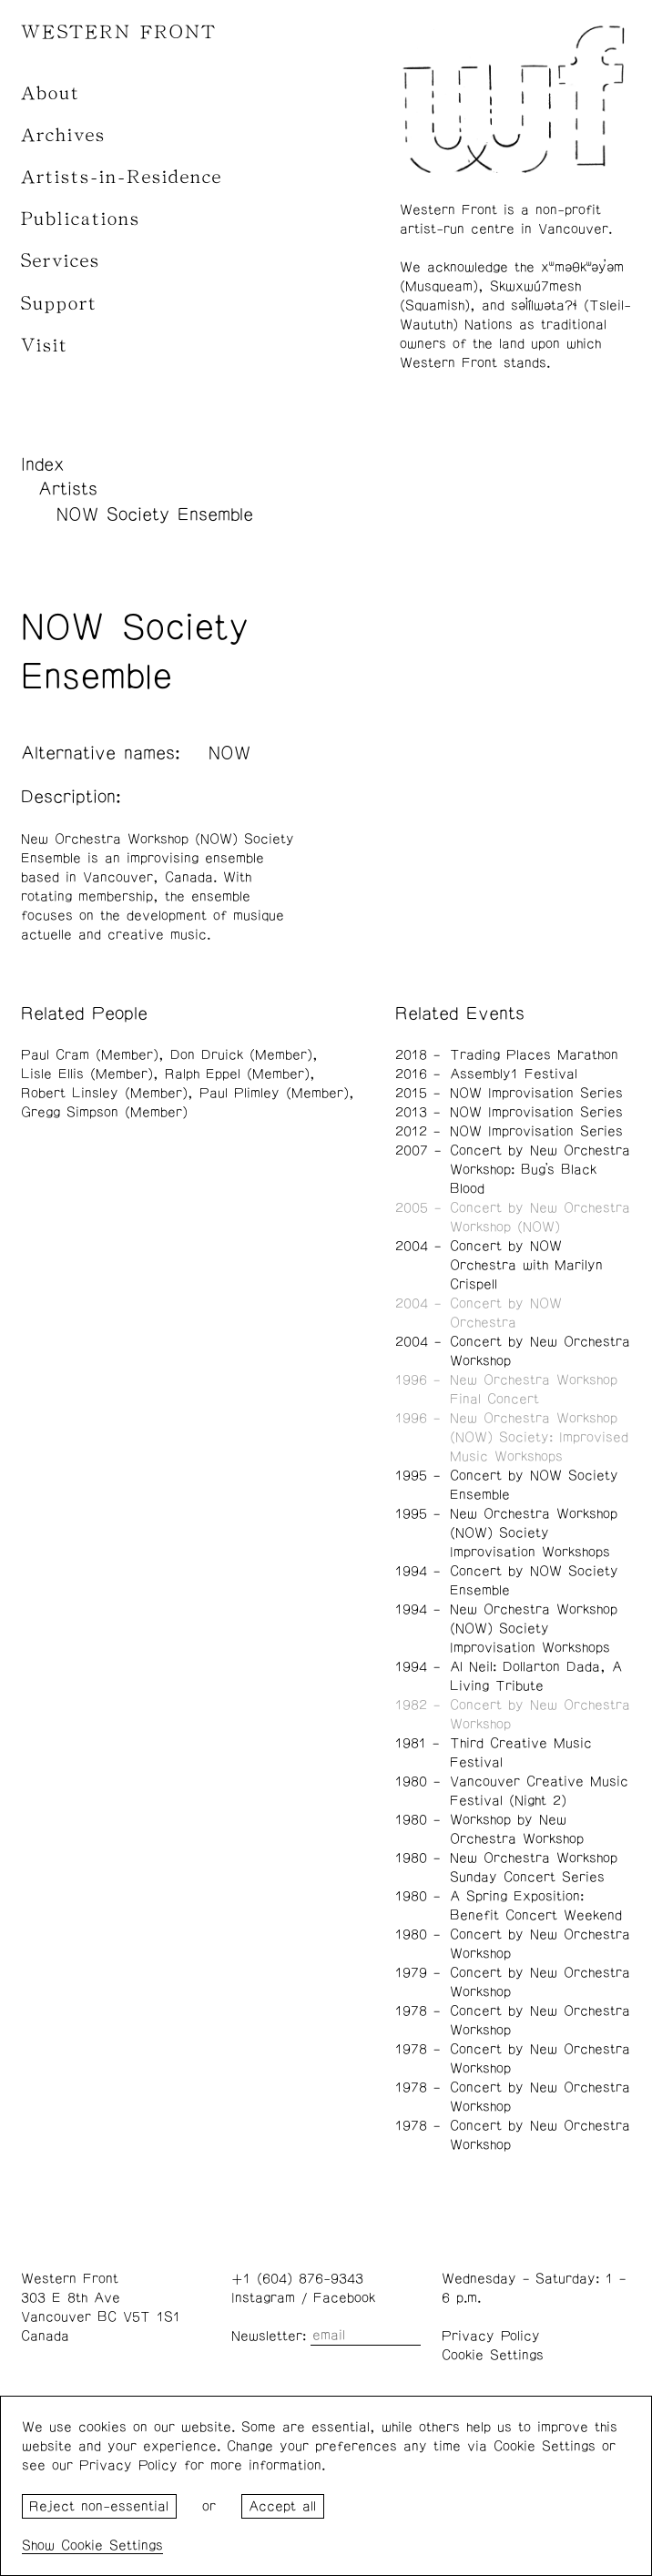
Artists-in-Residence (121, 177)
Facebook (344, 2298)
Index (43, 464)
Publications (80, 219)
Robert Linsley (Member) (104, 1093)
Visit (44, 345)
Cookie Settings (493, 2355)
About (50, 93)
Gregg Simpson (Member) (104, 1112)
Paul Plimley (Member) (274, 1093)
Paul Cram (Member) (89, 1055)
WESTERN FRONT (119, 32)
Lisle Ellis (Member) (87, 1074)
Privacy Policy (491, 2336)
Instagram (263, 2298)
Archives (63, 135)
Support (59, 303)
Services (60, 260)
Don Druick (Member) (241, 1055)
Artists (67, 489)
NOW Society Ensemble (154, 514)
